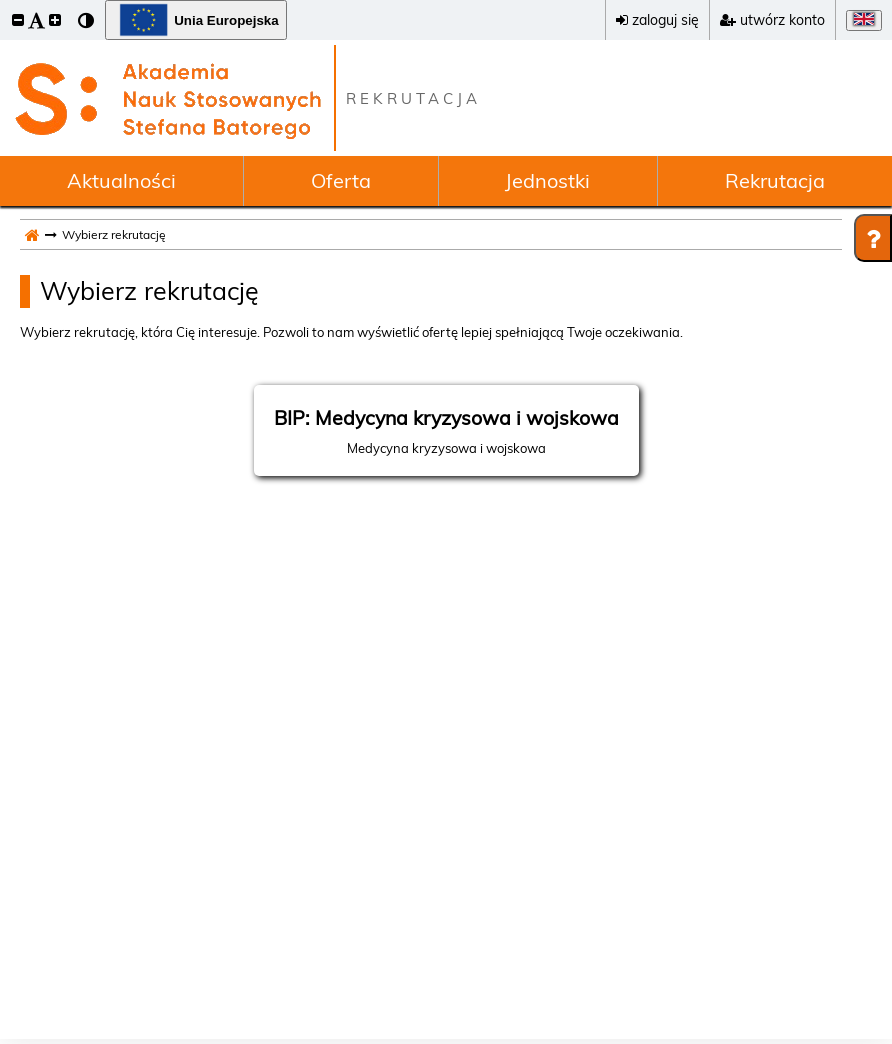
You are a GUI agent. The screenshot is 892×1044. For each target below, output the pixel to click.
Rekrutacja (775, 180)
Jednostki (547, 180)
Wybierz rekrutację (149, 290)
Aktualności (121, 180)
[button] (18, 20)
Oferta (341, 180)
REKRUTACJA (413, 98)
